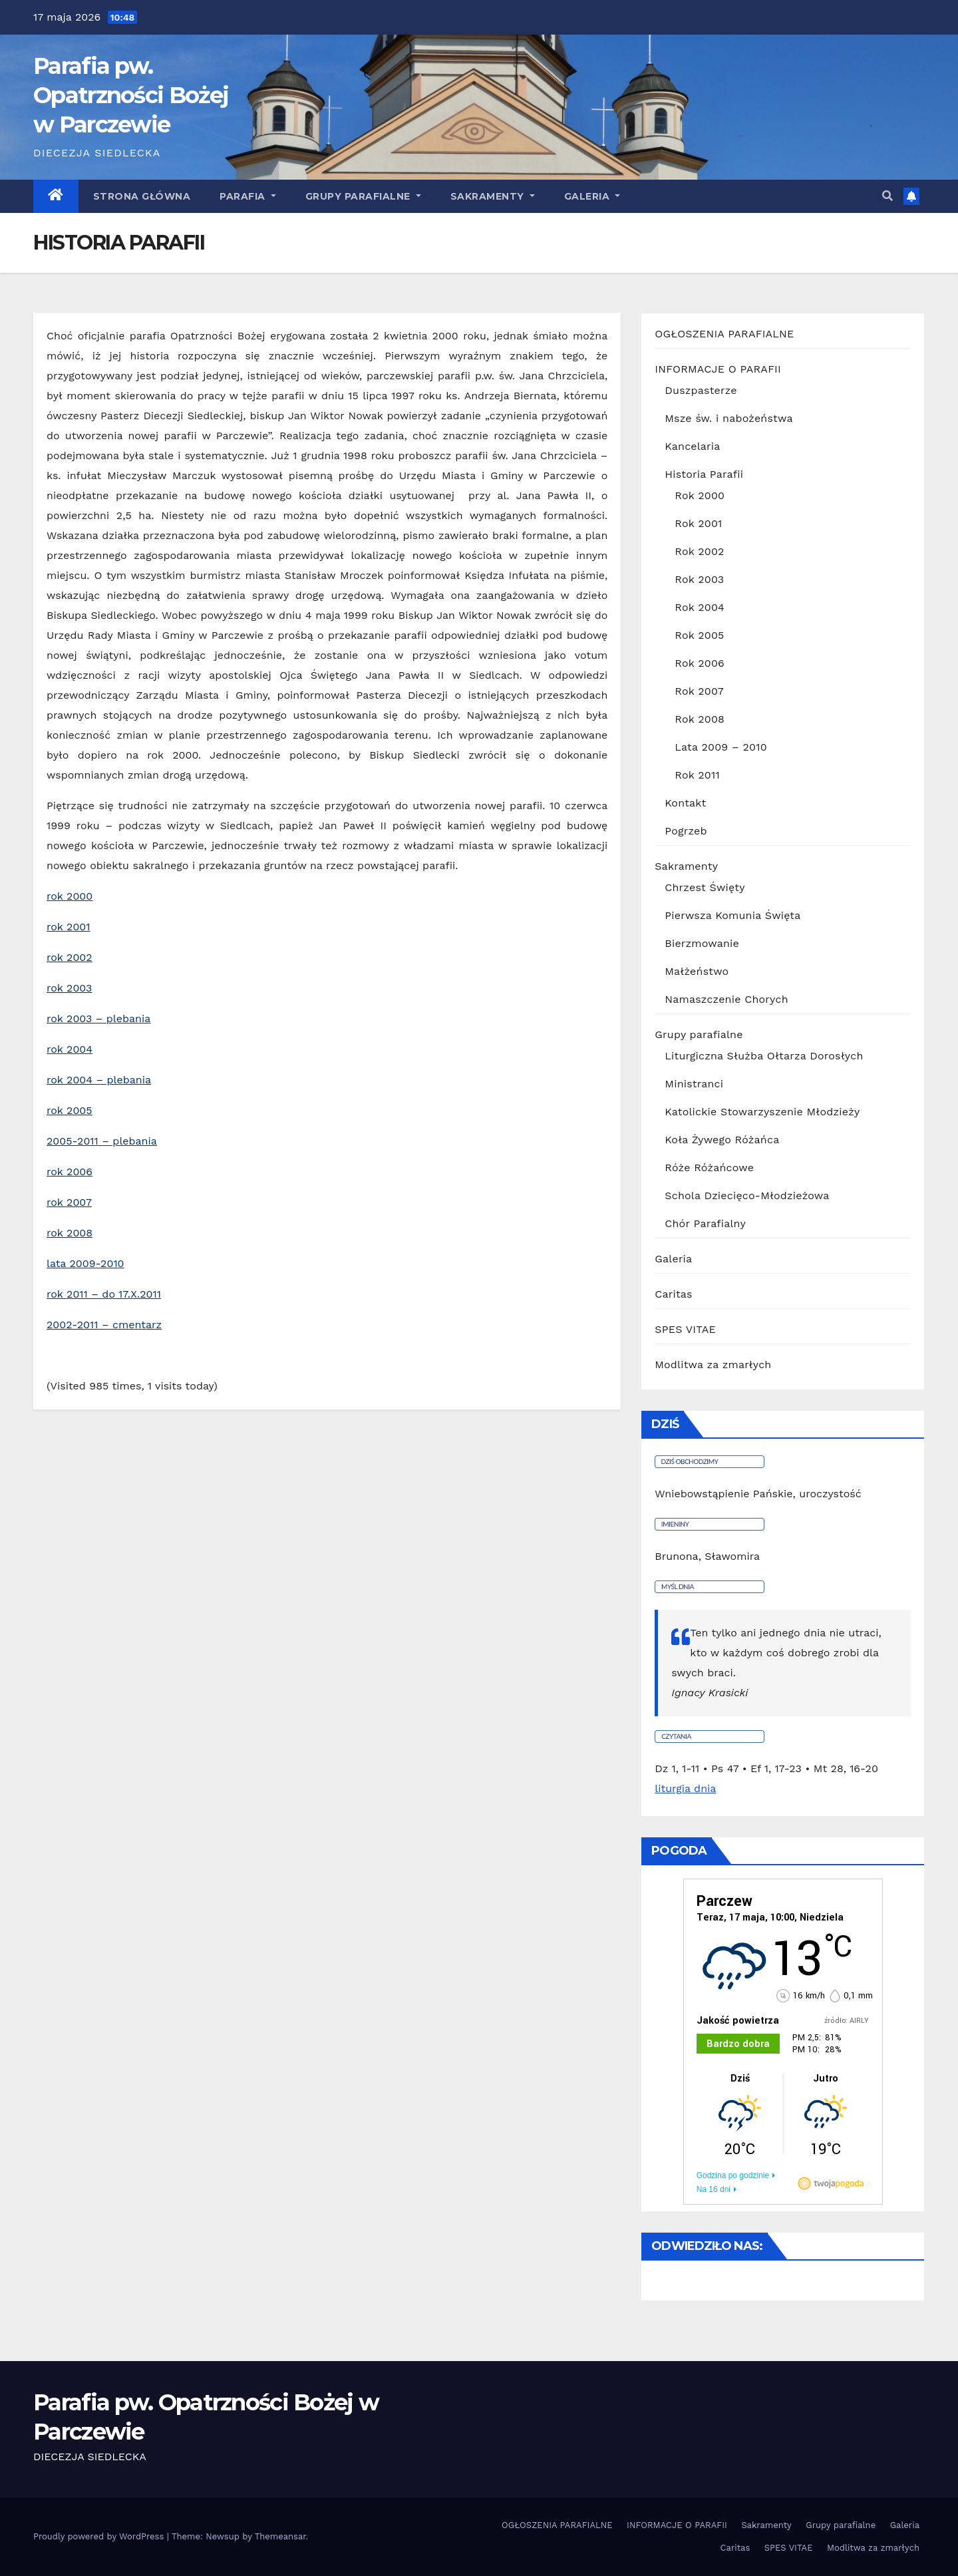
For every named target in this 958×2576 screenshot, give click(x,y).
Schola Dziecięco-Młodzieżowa (747, 1195)
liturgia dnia (685, 1788)
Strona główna (142, 196)
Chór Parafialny (705, 1223)
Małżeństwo (696, 971)
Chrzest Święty (704, 887)
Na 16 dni (713, 2189)
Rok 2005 (699, 635)
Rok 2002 (699, 551)
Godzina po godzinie (733, 2175)
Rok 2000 (699, 495)
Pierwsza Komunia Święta (732, 915)
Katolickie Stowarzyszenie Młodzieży (762, 1111)
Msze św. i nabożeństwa (728, 418)
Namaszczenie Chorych (726, 999)
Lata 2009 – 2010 (720, 747)
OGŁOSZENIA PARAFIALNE (724, 333)
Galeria (673, 1258)
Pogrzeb (686, 831)
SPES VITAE (685, 1329)
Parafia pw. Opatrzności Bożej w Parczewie (130, 95)
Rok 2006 (699, 663)
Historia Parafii (704, 474)
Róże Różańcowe (709, 1167)
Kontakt (685, 803)
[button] (887, 196)
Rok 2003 (699, 579)
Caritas (673, 1294)
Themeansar (280, 2536)
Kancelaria (692, 446)
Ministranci (694, 1083)
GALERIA (592, 196)
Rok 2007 (699, 691)
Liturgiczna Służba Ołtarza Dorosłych (764, 1055)
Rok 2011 (697, 775)
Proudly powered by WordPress (100, 2536)
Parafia (248, 196)
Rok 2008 (699, 719)
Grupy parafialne (363, 196)
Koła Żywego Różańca (722, 1139)
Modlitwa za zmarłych (713, 1364)
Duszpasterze (700, 390)
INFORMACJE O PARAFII (718, 369)
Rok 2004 (699, 607)
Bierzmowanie (702, 943)
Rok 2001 (698, 523)
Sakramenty (492, 196)
